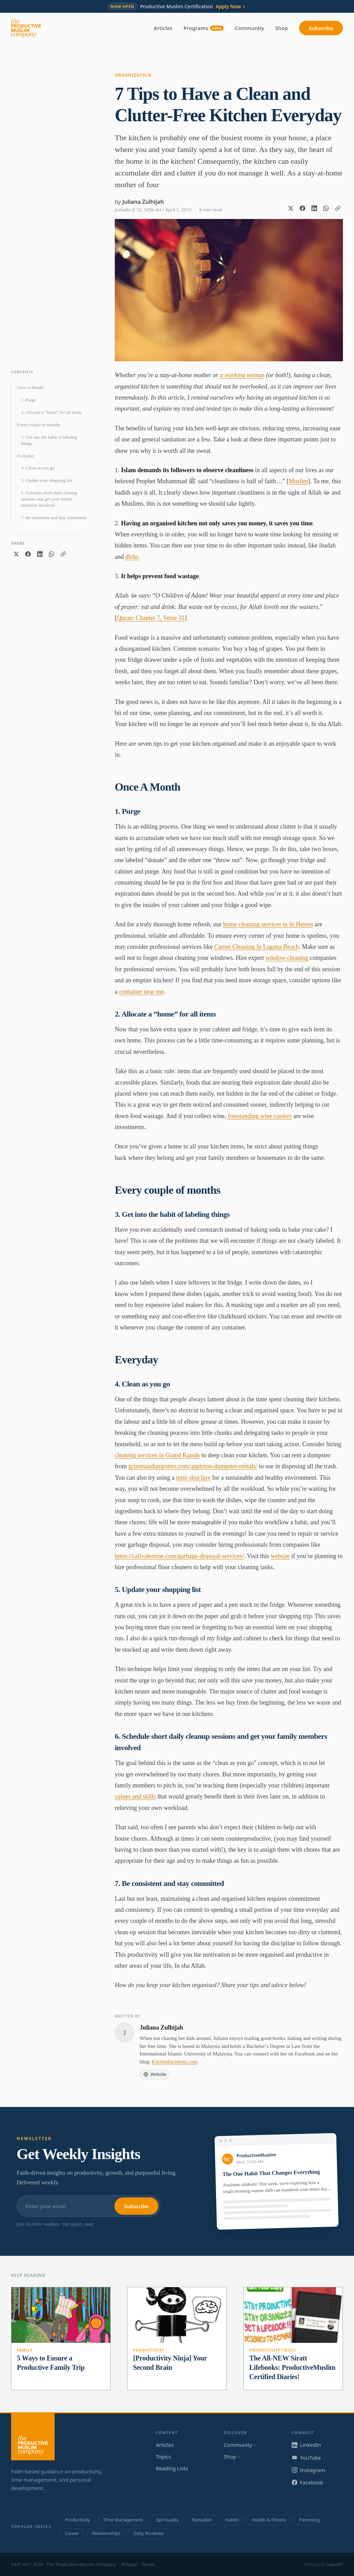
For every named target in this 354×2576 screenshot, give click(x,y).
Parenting (309, 2520)
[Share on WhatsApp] (326, 208)
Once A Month (30, 387)
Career (72, 2533)
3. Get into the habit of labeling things (49, 440)
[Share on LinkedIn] (314, 208)
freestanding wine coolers (260, 1116)
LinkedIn (306, 2444)
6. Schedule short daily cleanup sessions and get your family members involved (49, 499)
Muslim (298, 481)
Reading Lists (172, 2468)
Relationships (106, 2533)
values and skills (135, 1796)
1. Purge (28, 399)
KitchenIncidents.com (174, 2061)
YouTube (306, 2457)
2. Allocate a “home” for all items (51, 412)
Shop (281, 28)
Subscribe (321, 28)
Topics (163, 2456)
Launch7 (334, 2564)
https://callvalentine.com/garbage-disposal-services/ (179, 1556)
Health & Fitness (269, 2520)
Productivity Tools (272, 2350)
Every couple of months (38, 424)
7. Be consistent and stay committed (53, 517)
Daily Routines (148, 2533)
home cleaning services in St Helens (268, 924)
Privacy (129, 2564)
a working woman (242, 375)
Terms (148, 2564)
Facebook (307, 2482)
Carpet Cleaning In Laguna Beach (256, 946)
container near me (141, 991)
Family (24, 2350)
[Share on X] (291, 208)
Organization (133, 75)
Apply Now (231, 6)
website (280, 1556)
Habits (232, 2520)
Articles (163, 28)
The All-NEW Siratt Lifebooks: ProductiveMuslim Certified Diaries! (292, 2367)
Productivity (149, 2350)
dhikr (132, 556)
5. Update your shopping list (46, 480)
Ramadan (202, 2520)
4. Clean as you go (37, 467)
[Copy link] (338, 208)
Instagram (308, 2470)
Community (249, 28)
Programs (204, 28)
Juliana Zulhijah (143, 202)
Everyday (25, 455)
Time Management (123, 2520)
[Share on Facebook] (302, 208)
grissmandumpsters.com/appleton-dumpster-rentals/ (193, 1466)
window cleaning (287, 957)
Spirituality (167, 2520)
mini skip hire (193, 1477)
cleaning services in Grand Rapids (157, 1455)
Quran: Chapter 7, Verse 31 (151, 617)
